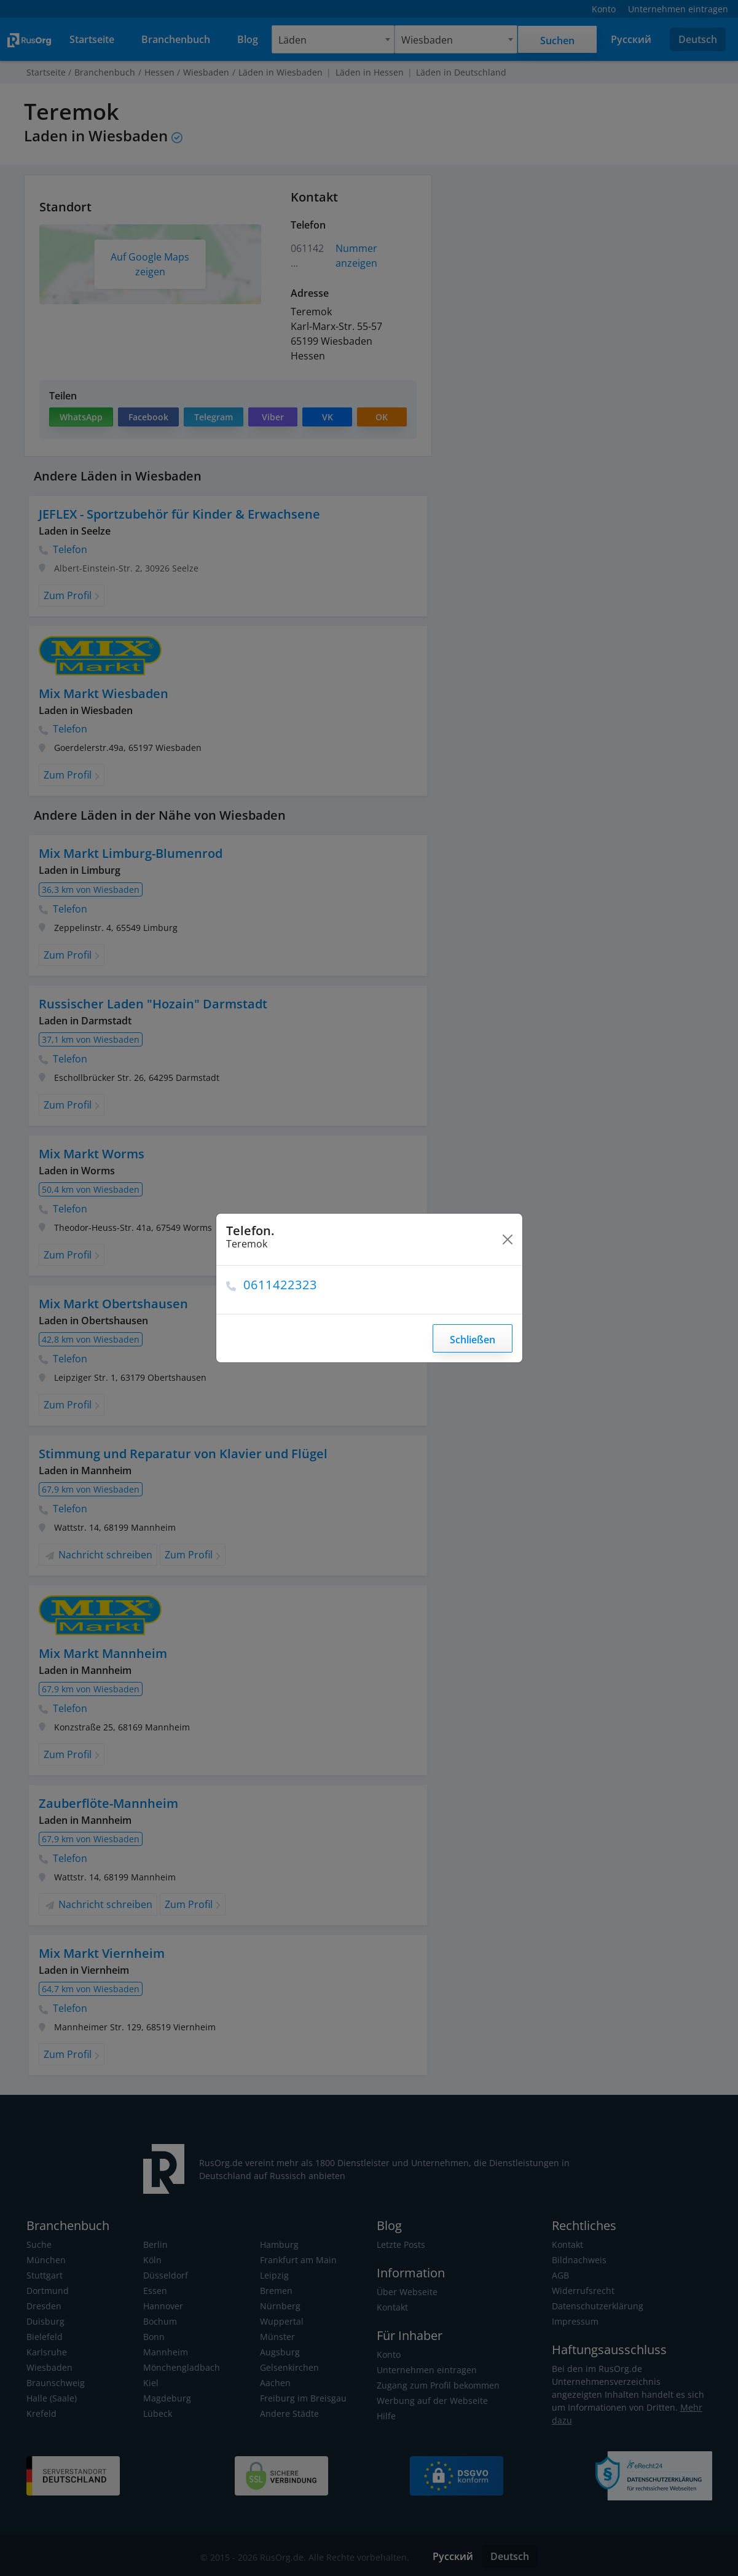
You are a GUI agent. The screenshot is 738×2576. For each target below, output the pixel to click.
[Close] (507, 1239)
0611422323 (281, 1284)
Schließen (472, 1339)
